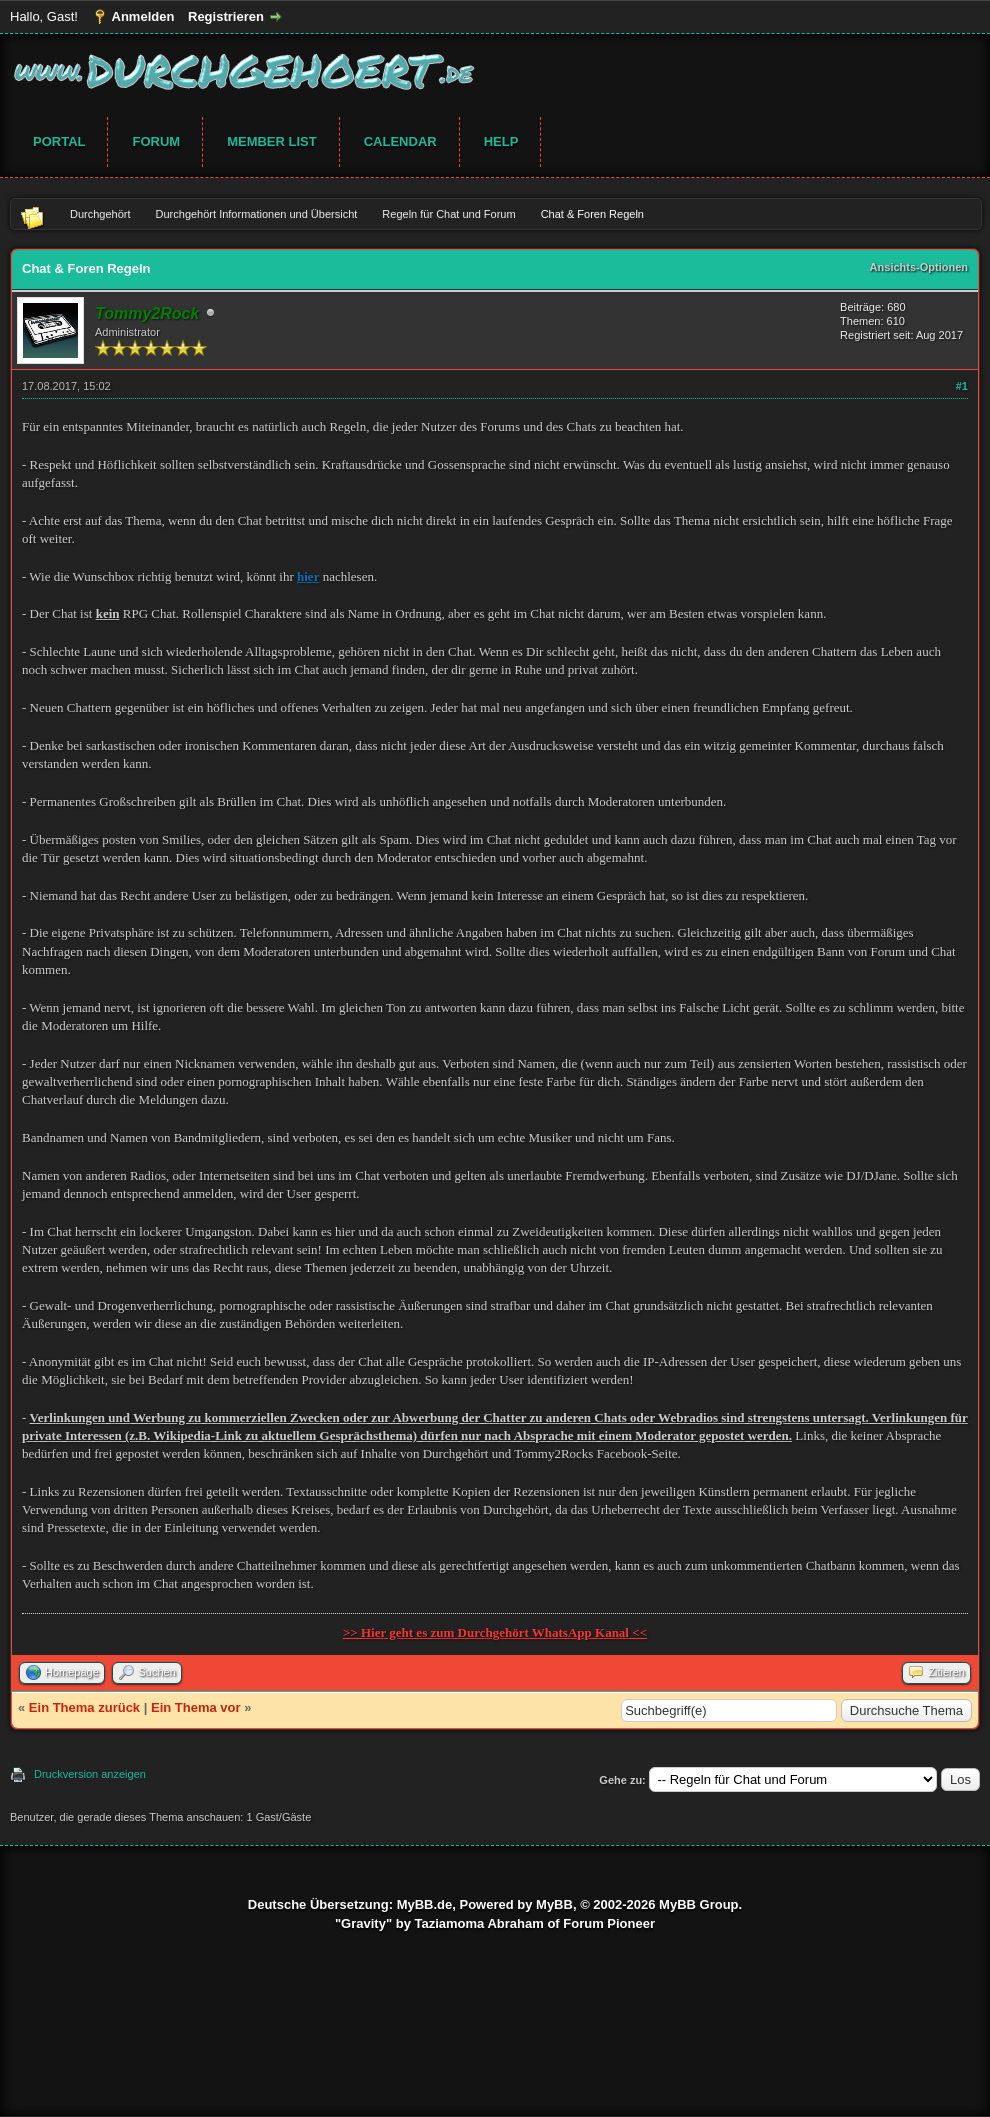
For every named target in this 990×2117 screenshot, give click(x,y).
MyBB (554, 1904)
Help (501, 141)
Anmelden (143, 16)
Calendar (400, 141)
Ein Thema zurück (84, 1707)
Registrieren (226, 16)
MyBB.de (425, 1904)
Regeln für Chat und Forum (448, 214)
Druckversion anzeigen (90, 1774)
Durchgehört (100, 214)
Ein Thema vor (196, 1707)
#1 (962, 386)
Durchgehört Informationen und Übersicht (257, 214)
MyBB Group (698, 1904)
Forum (156, 141)
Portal (59, 141)
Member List (272, 141)
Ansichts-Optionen (919, 267)
